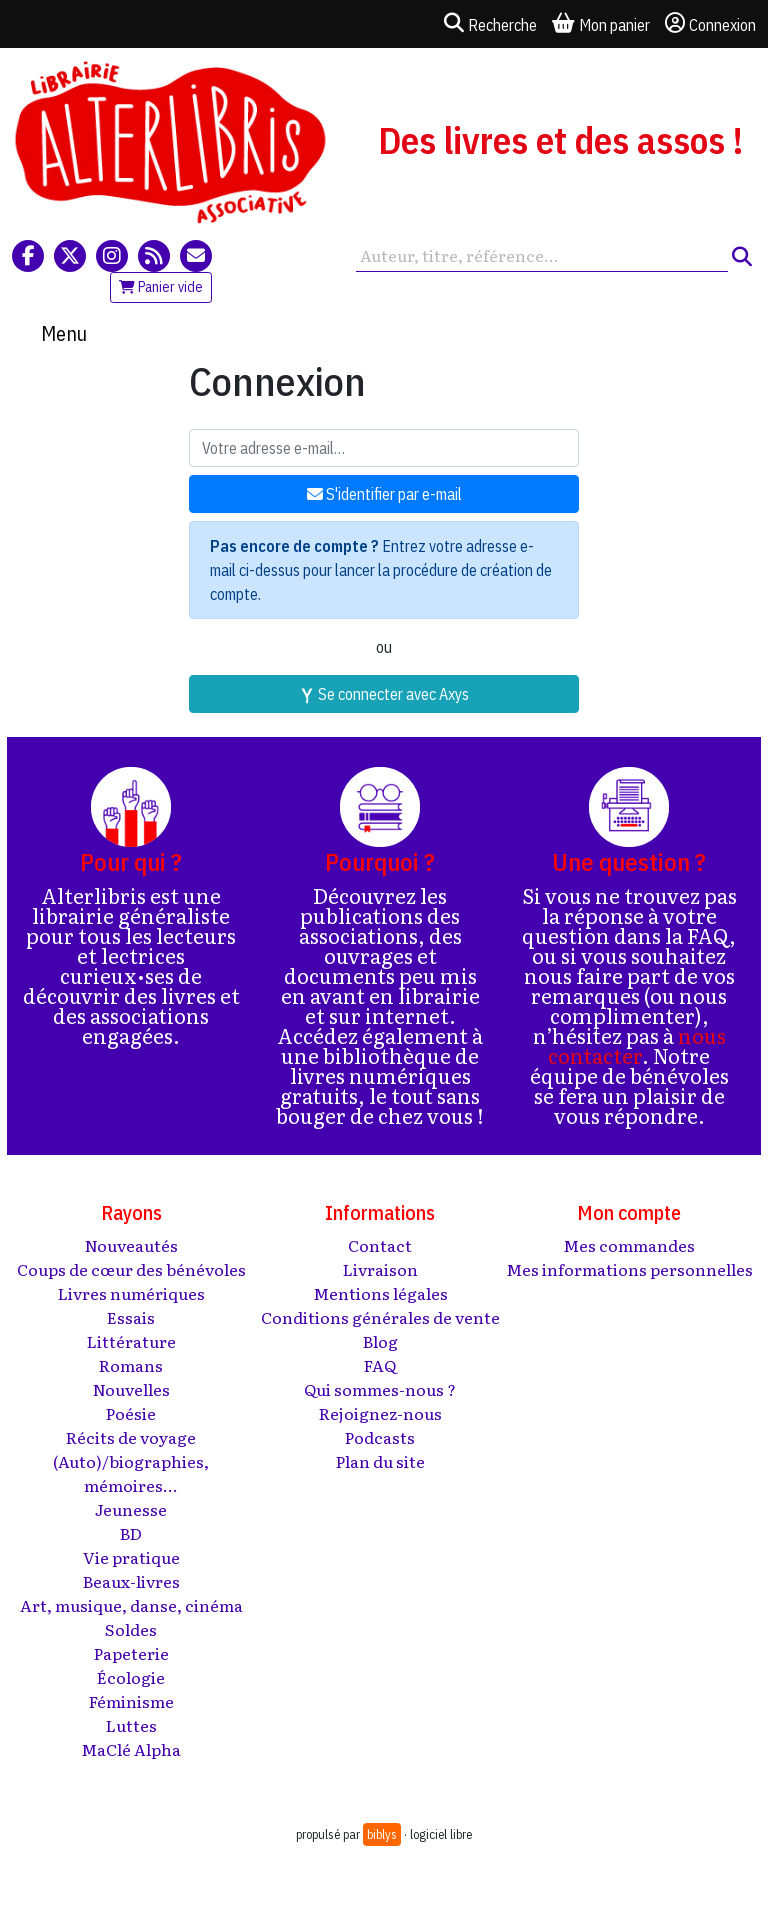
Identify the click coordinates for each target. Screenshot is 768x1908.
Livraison (380, 1269)
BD (131, 1533)
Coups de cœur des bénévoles (131, 1269)
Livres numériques (131, 1293)
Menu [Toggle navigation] (64, 333)
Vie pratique (131, 1557)
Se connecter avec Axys (384, 694)
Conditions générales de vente (380, 1317)
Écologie (131, 1677)
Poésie (131, 1413)
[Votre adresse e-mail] (384, 448)
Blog (380, 1341)
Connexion (710, 24)
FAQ (380, 1365)
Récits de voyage (131, 1437)
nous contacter (637, 1045)
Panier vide (161, 287)
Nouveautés (131, 1245)
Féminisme (131, 1701)
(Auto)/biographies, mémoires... (131, 1473)
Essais (131, 1317)
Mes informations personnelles (629, 1269)
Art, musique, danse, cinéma (131, 1605)
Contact (380, 1245)
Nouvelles (131, 1389)
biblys (382, 1834)
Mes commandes (629, 1245)
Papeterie (131, 1653)
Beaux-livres (131, 1581)
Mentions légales (380, 1293)
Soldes (131, 1629)
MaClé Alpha (131, 1749)
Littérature (131, 1341)
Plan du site (380, 1461)
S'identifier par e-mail (384, 494)
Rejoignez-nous (380, 1413)
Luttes (131, 1725)
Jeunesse (131, 1509)
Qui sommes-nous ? (380, 1389)
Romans (131, 1365)
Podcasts (380, 1437)
